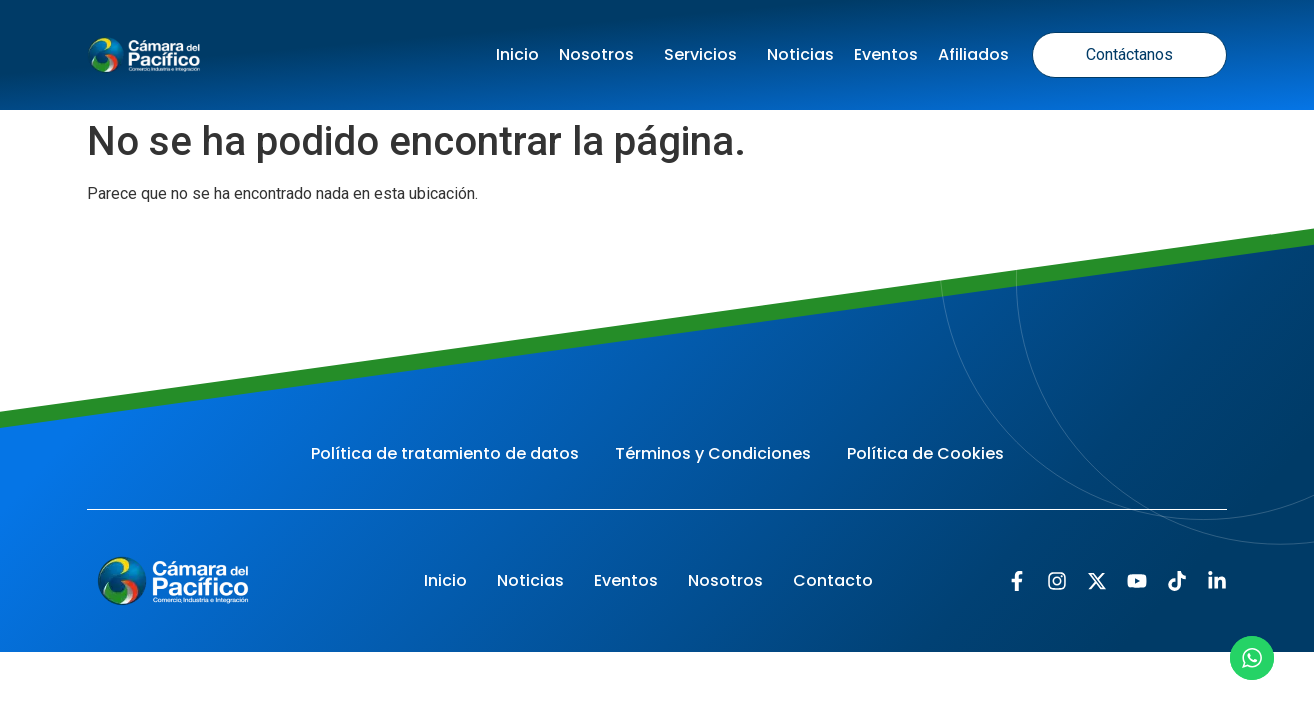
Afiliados (973, 54)
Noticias (800, 54)
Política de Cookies (925, 453)
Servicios (705, 54)
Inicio (517, 54)
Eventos (886, 54)
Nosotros (601, 54)
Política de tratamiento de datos (445, 453)
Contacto (833, 580)
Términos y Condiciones (713, 453)
